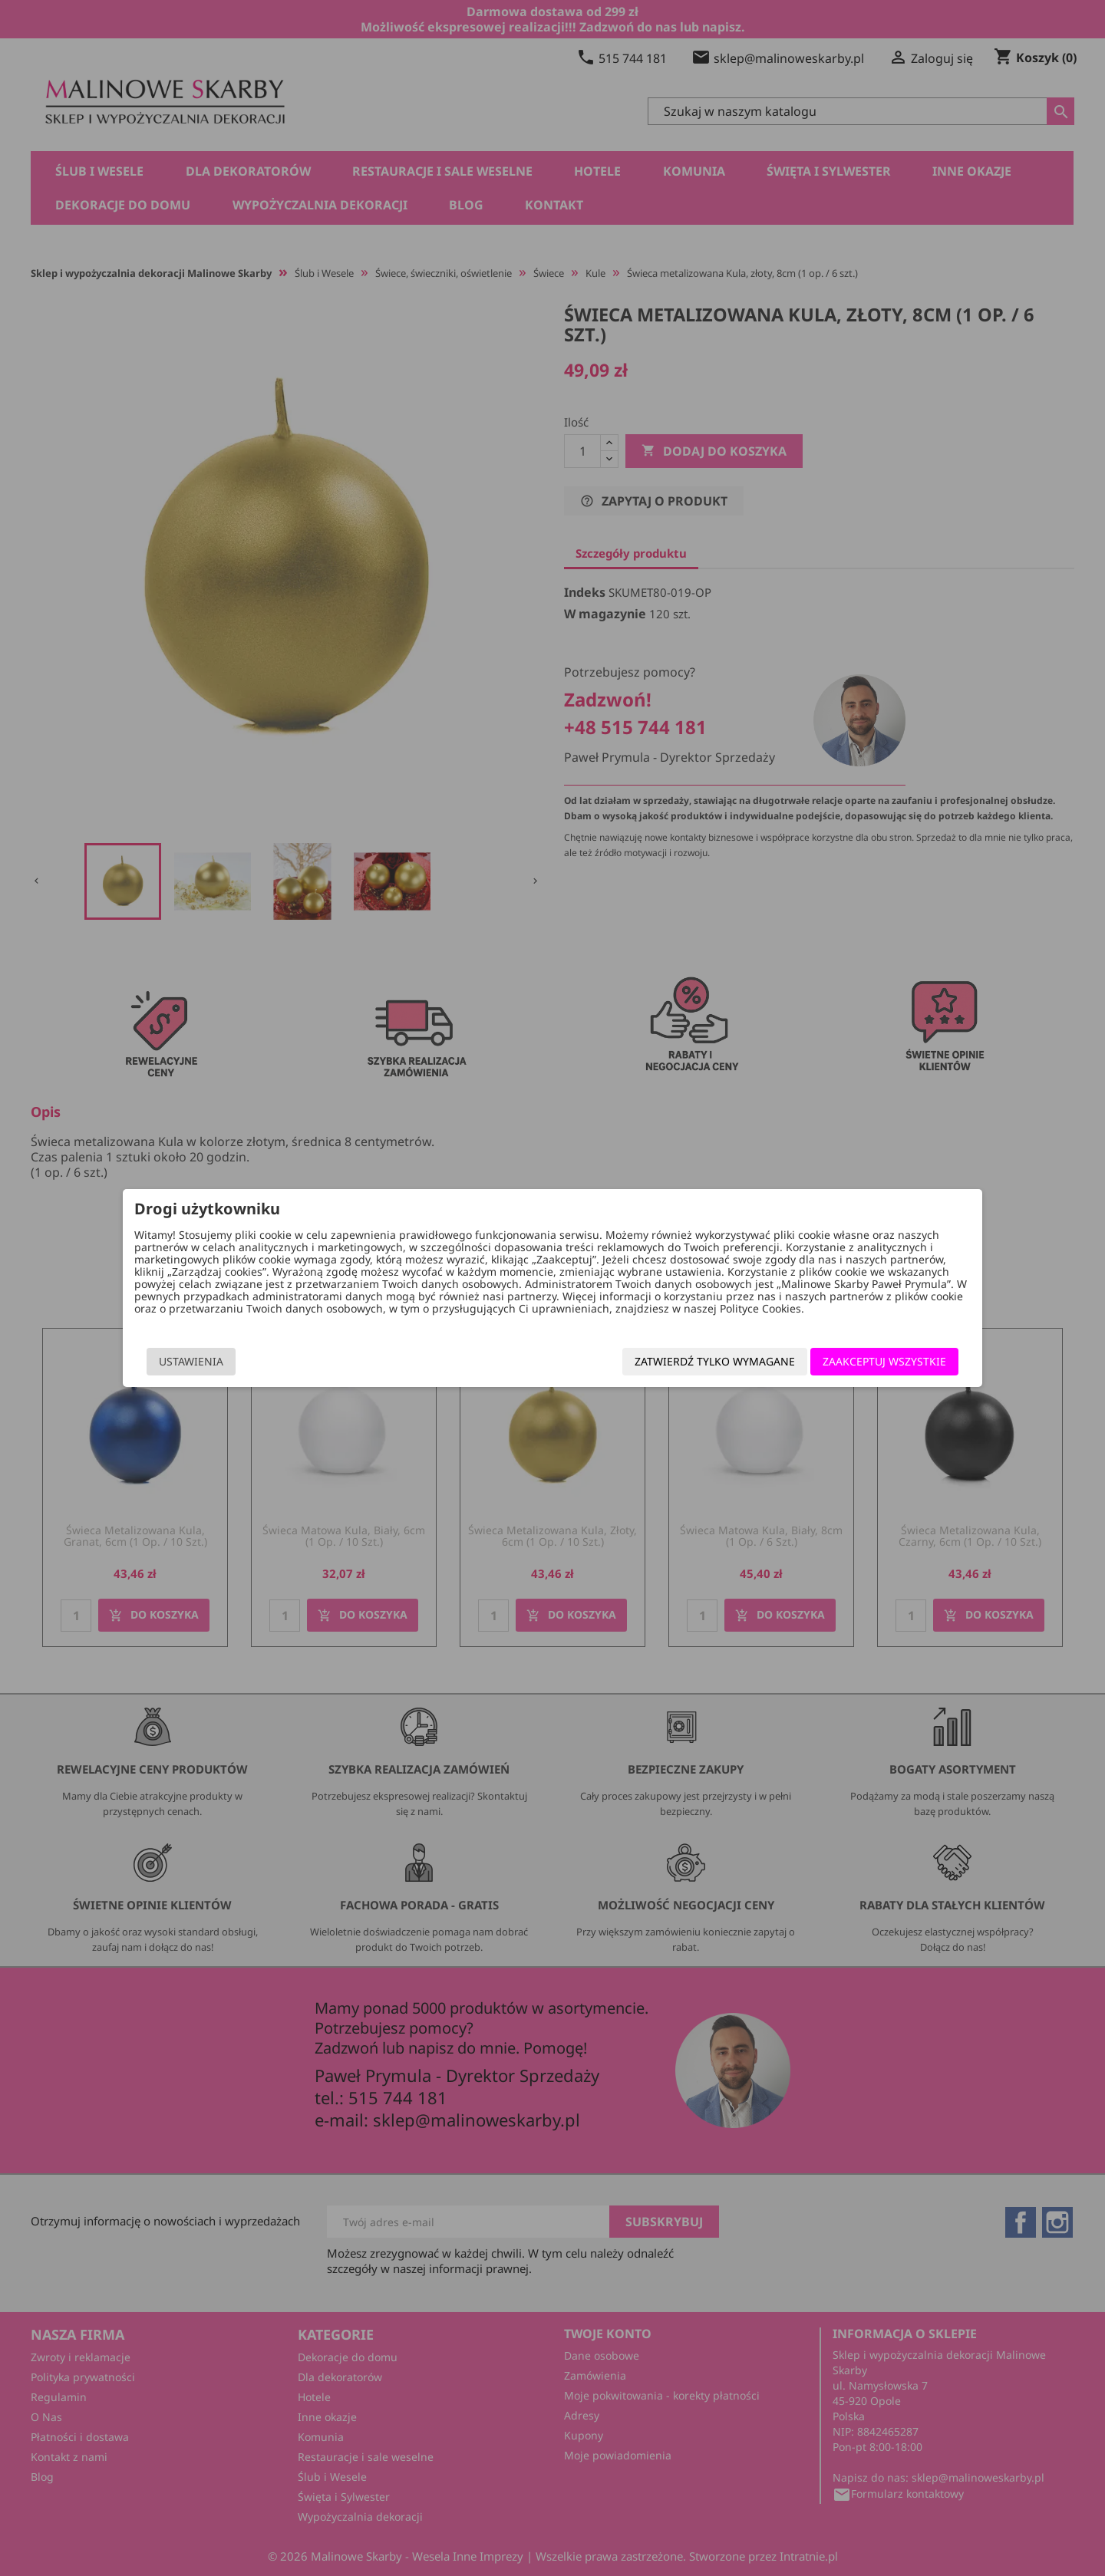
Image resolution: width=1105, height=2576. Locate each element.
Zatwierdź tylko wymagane (659, 1368)
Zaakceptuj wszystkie (829, 1368)
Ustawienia (246, 1368)
